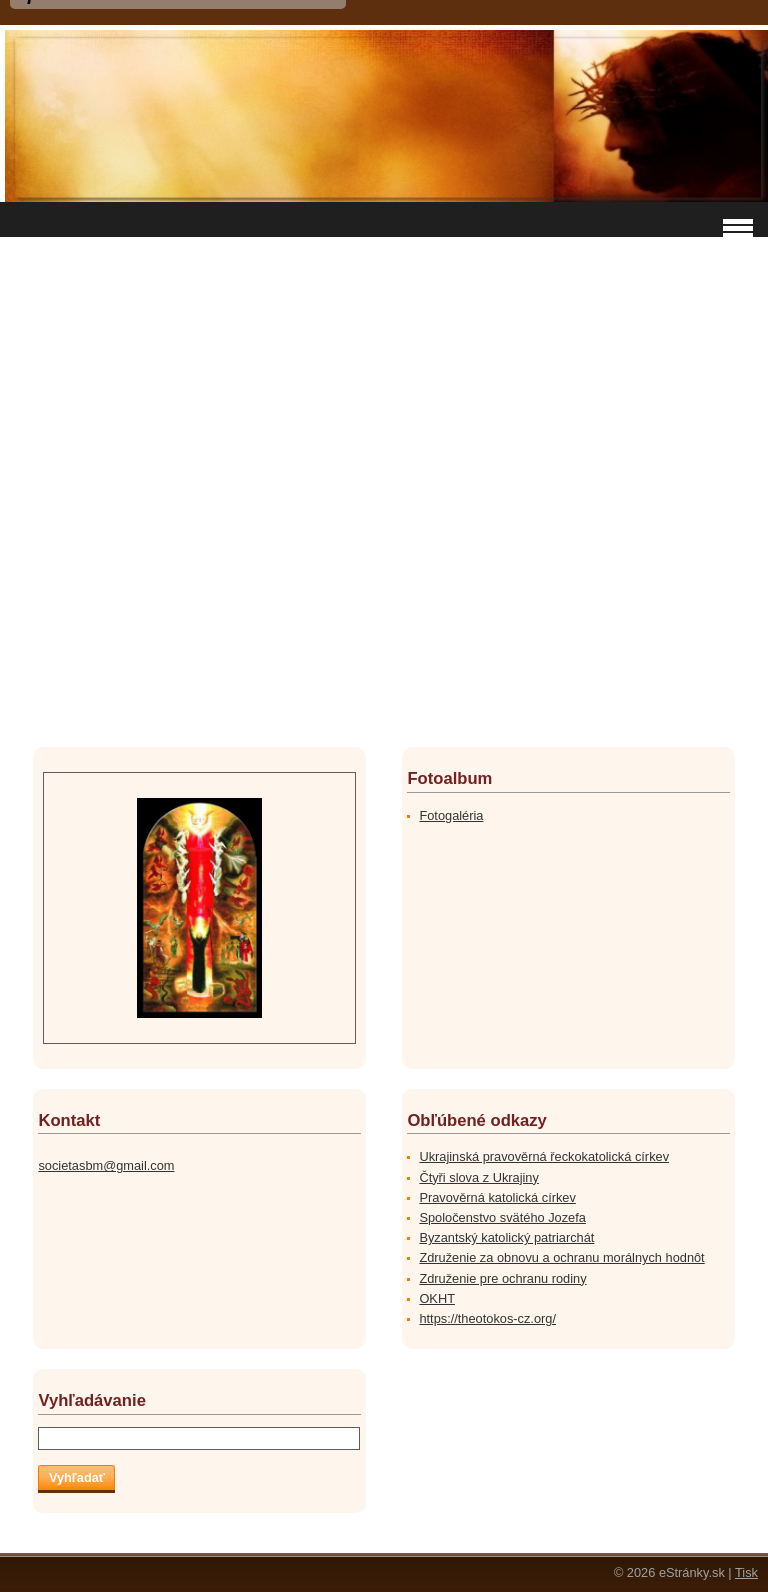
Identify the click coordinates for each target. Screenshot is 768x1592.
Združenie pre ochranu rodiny (502, 1278)
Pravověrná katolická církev (497, 1197)
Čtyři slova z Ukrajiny (478, 1177)
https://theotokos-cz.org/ (487, 1318)
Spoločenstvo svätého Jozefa (502, 1217)
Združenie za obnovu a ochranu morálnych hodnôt (561, 1257)
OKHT (437, 1298)
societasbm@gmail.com (106, 1165)
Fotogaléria (451, 815)
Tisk (746, 1572)
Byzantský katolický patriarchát (506, 1237)
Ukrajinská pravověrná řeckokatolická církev (544, 1156)
